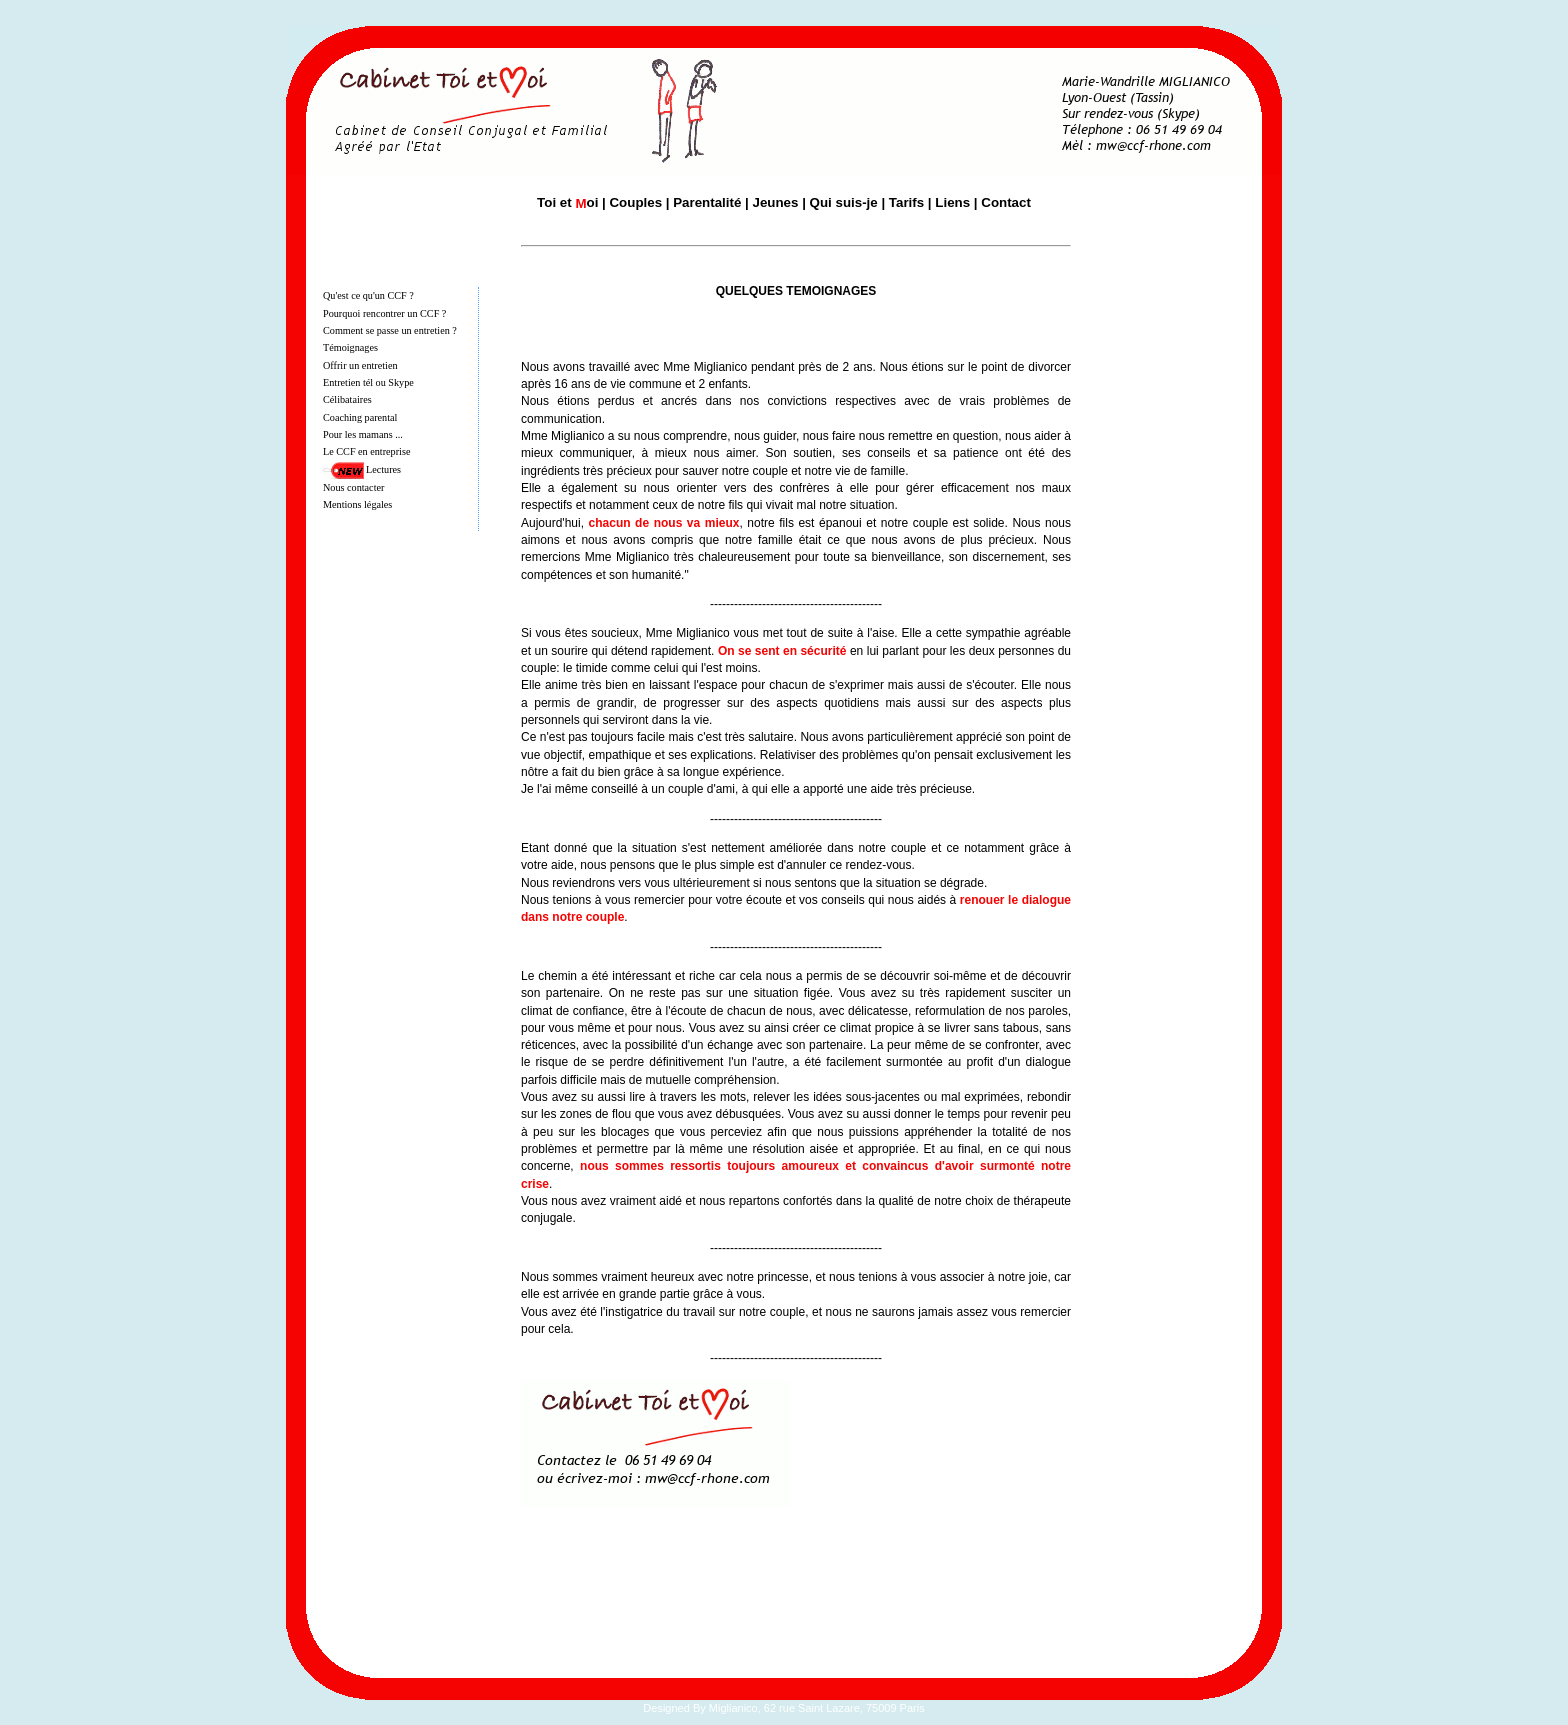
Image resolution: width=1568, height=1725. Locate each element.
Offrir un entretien (360, 365)
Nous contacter (353, 487)
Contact (1006, 202)
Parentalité (707, 202)
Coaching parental (360, 417)
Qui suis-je (844, 202)
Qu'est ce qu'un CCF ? (368, 295)
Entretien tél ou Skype (368, 382)
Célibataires (347, 399)
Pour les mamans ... (363, 434)
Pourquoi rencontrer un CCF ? (384, 313)
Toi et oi (567, 202)
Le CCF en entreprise (366, 451)
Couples (635, 202)
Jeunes (776, 202)
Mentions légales (357, 504)
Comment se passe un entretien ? (390, 330)
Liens (952, 202)
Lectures (383, 469)
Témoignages (350, 347)
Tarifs (906, 202)
